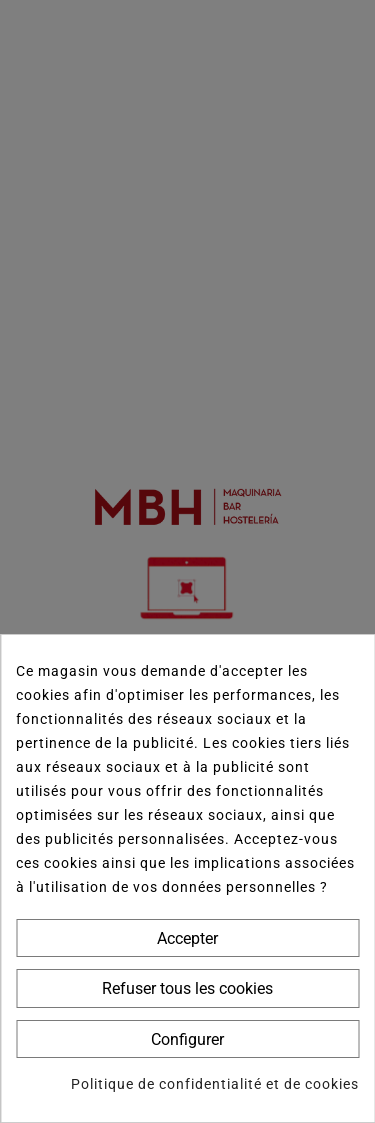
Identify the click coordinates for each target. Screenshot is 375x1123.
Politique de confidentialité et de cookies (215, 1084)
